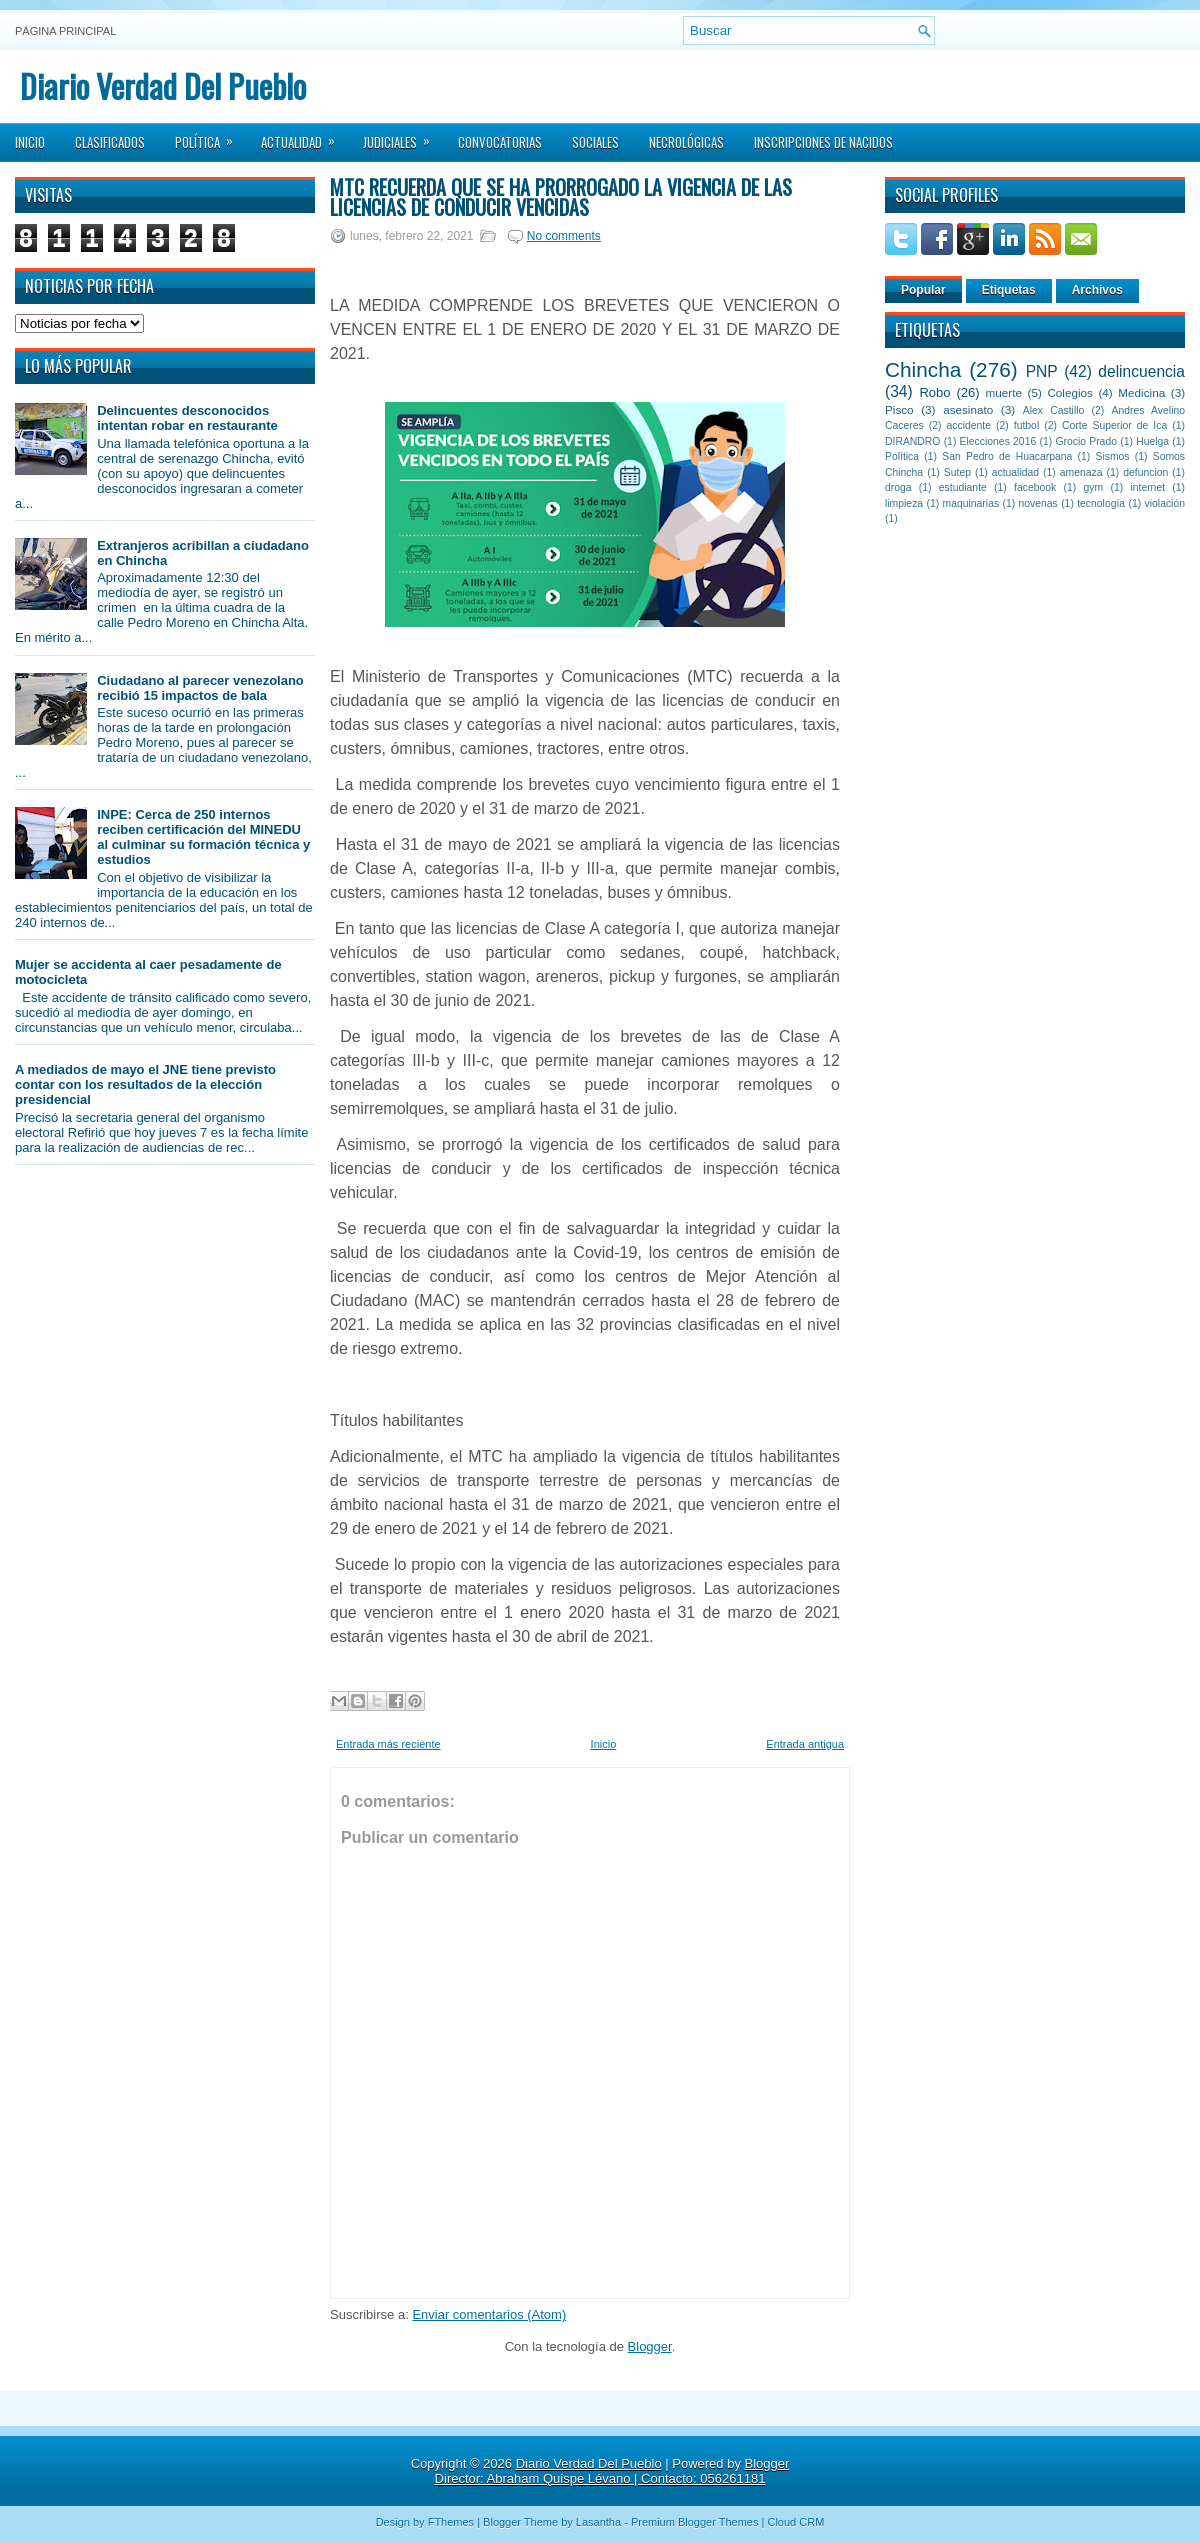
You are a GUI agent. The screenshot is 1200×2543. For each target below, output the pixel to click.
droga (898, 487)
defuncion (1145, 472)
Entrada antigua (805, 1744)
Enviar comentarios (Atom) (489, 2314)
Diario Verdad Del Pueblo (163, 85)
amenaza (1081, 472)
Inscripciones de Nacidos (823, 142)
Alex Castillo (1054, 410)
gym (1094, 487)
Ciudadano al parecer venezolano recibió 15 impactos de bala (200, 688)
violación (1165, 503)
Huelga (1152, 441)
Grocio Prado (1086, 441)
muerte (1004, 392)
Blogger (650, 2346)
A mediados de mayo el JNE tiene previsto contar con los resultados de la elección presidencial (145, 1084)
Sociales (595, 142)
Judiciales (403, 136)
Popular (923, 290)
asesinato (968, 409)
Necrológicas (686, 142)
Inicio (30, 142)
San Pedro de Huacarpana (1007, 456)
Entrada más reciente (388, 1744)
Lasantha (598, 2522)
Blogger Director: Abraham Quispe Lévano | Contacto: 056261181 (612, 2471)
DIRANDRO (912, 441)
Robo (934, 392)
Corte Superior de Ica (1114, 425)
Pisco (899, 409)
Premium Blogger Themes (695, 2522)
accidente (969, 425)
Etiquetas (1009, 290)
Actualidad (304, 136)
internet (1147, 487)
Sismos (1112, 456)
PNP (1042, 371)
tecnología (1101, 503)
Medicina (1141, 392)
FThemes (451, 2522)
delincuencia (1141, 371)
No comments (564, 236)
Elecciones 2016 (998, 441)
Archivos (1097, 290)
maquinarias (971, 503)
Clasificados (110, 142)
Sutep (957, 472)
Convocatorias (500, 142)
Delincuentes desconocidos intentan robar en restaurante (187, 418)
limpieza (904, 503)
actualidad (1015, 472)
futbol (1026, 425)
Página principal (65, 31)
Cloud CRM (795, 2522)
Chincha (923, 369)
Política (210, 136)
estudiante (963, 487)
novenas (1038, 503)
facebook (1035, 487)
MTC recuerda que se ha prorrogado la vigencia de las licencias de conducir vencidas (561, 197)
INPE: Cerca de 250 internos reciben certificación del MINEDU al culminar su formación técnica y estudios (203, 837)
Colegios (1069, 392)
